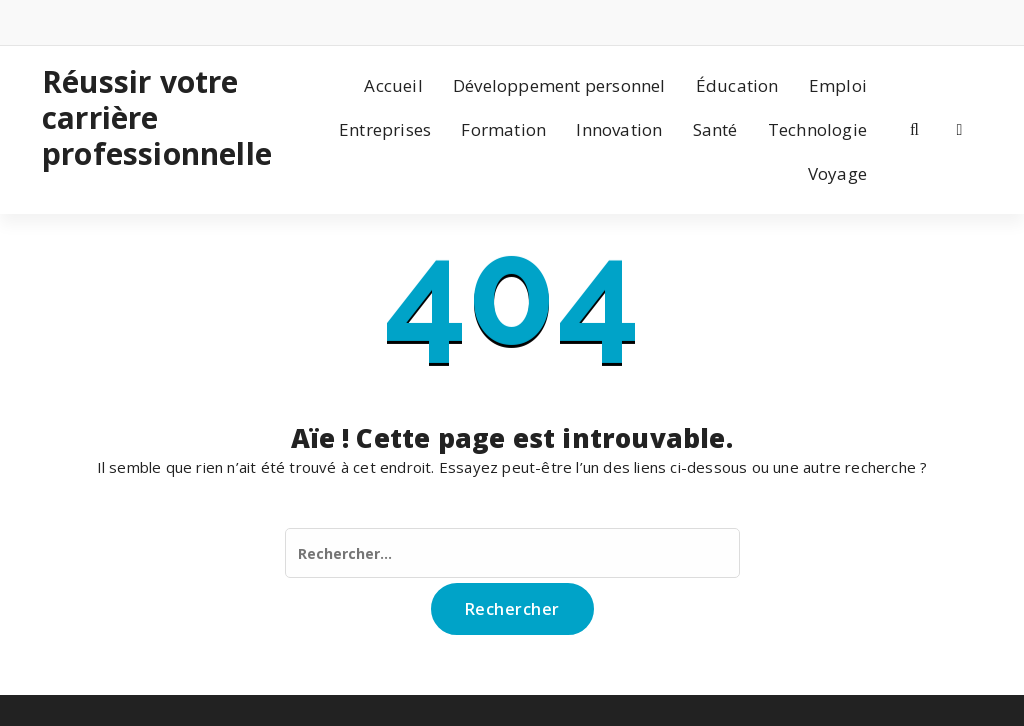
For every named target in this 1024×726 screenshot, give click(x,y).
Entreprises (385, 129)
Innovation (619, 129)
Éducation (737, 85)
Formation (503, 129)
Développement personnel (559, 85)
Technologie (817, 129)
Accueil (393, 85)
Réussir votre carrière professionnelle (148, 118)
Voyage (837, 173)
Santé (715, 129)
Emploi (838, 85)
